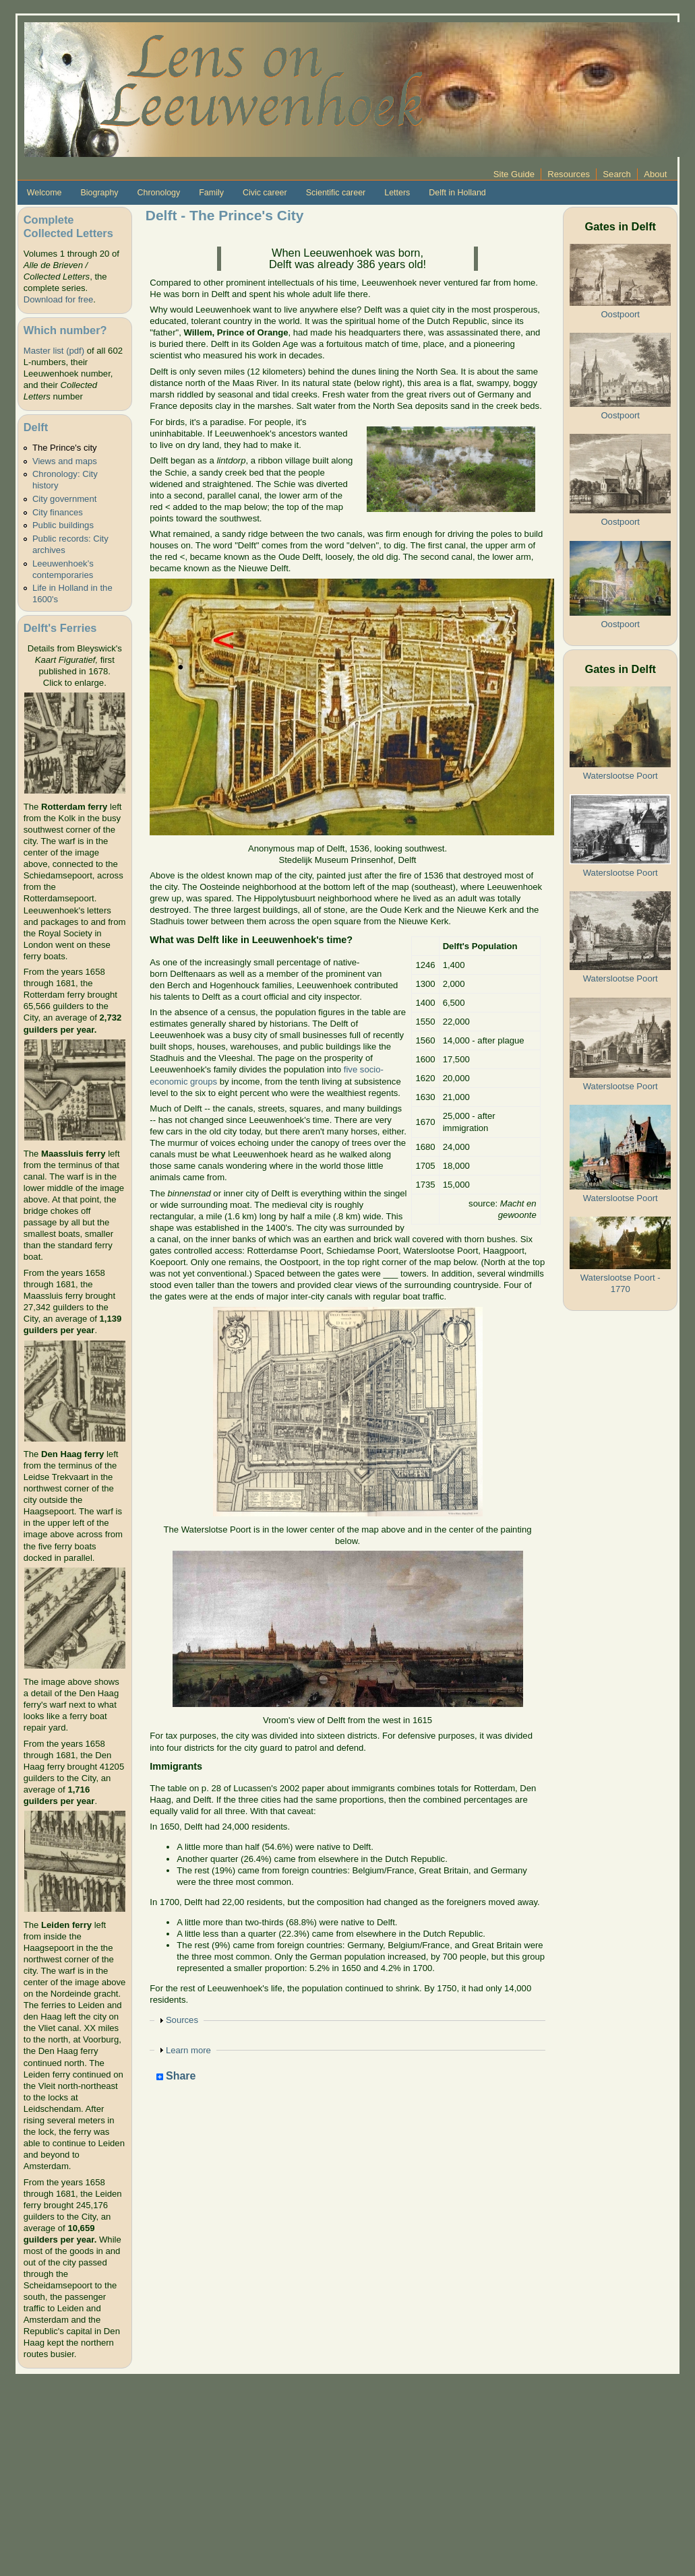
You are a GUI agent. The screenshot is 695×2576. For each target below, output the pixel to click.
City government (64, 499)
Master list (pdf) (54, 351)
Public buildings (63, 525)
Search (617, 174)
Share (176, 2076)
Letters (397, 192)
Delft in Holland (457, 192)
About (655, 174)
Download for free (58, 299)
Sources (182, 2020)
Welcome (44, 192)
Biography (99, 192)
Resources (568, 174)
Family (211, 192)
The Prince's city (64, 448)
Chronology (159, 192)
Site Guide (514, 174)
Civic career (265, 192)
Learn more (188, 2050)
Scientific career (336, 192)
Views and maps (64, 461)
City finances (57, 512)
